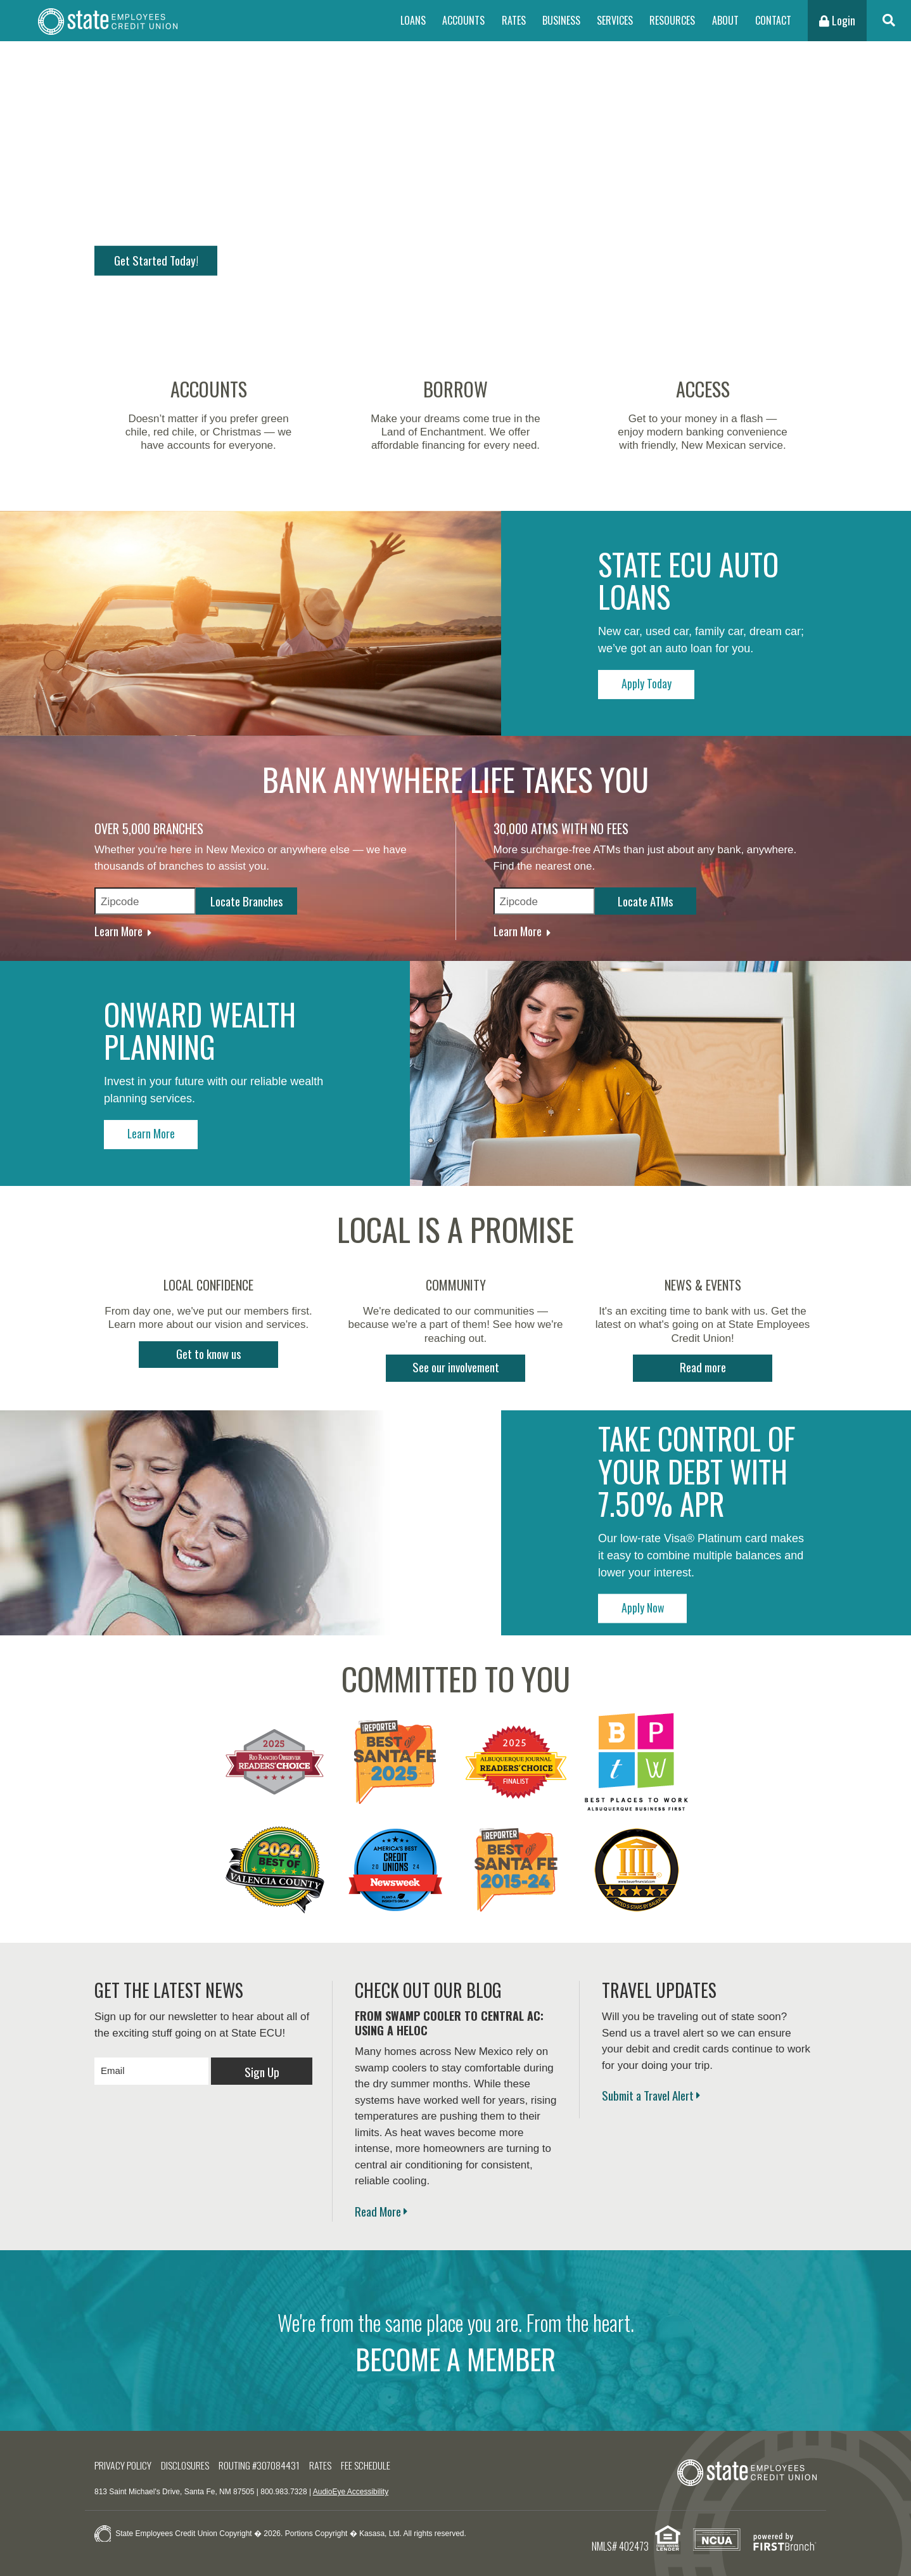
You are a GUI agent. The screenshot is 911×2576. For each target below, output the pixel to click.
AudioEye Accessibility (350, 2484)
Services (615, 20)
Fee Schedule (380, 2458)
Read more (703, 1359)
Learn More (118, 920)
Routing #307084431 (269, 2458)
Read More (378, 2204)
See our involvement (455, 1359)
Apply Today (658, 676)
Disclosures (191, 2458)
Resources (672, 20)
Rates (514, 20)
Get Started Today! (161, 259)
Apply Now (658, 1600)
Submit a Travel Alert (648, 2088)
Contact (773, 20)
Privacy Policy (125, 2458)
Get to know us (208, 1346)
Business (561, 20)
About (725, 20)
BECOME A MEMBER (456, 2352)
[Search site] (889, 20)
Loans (413, 20)
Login (837, 20)
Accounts (463, 20)
